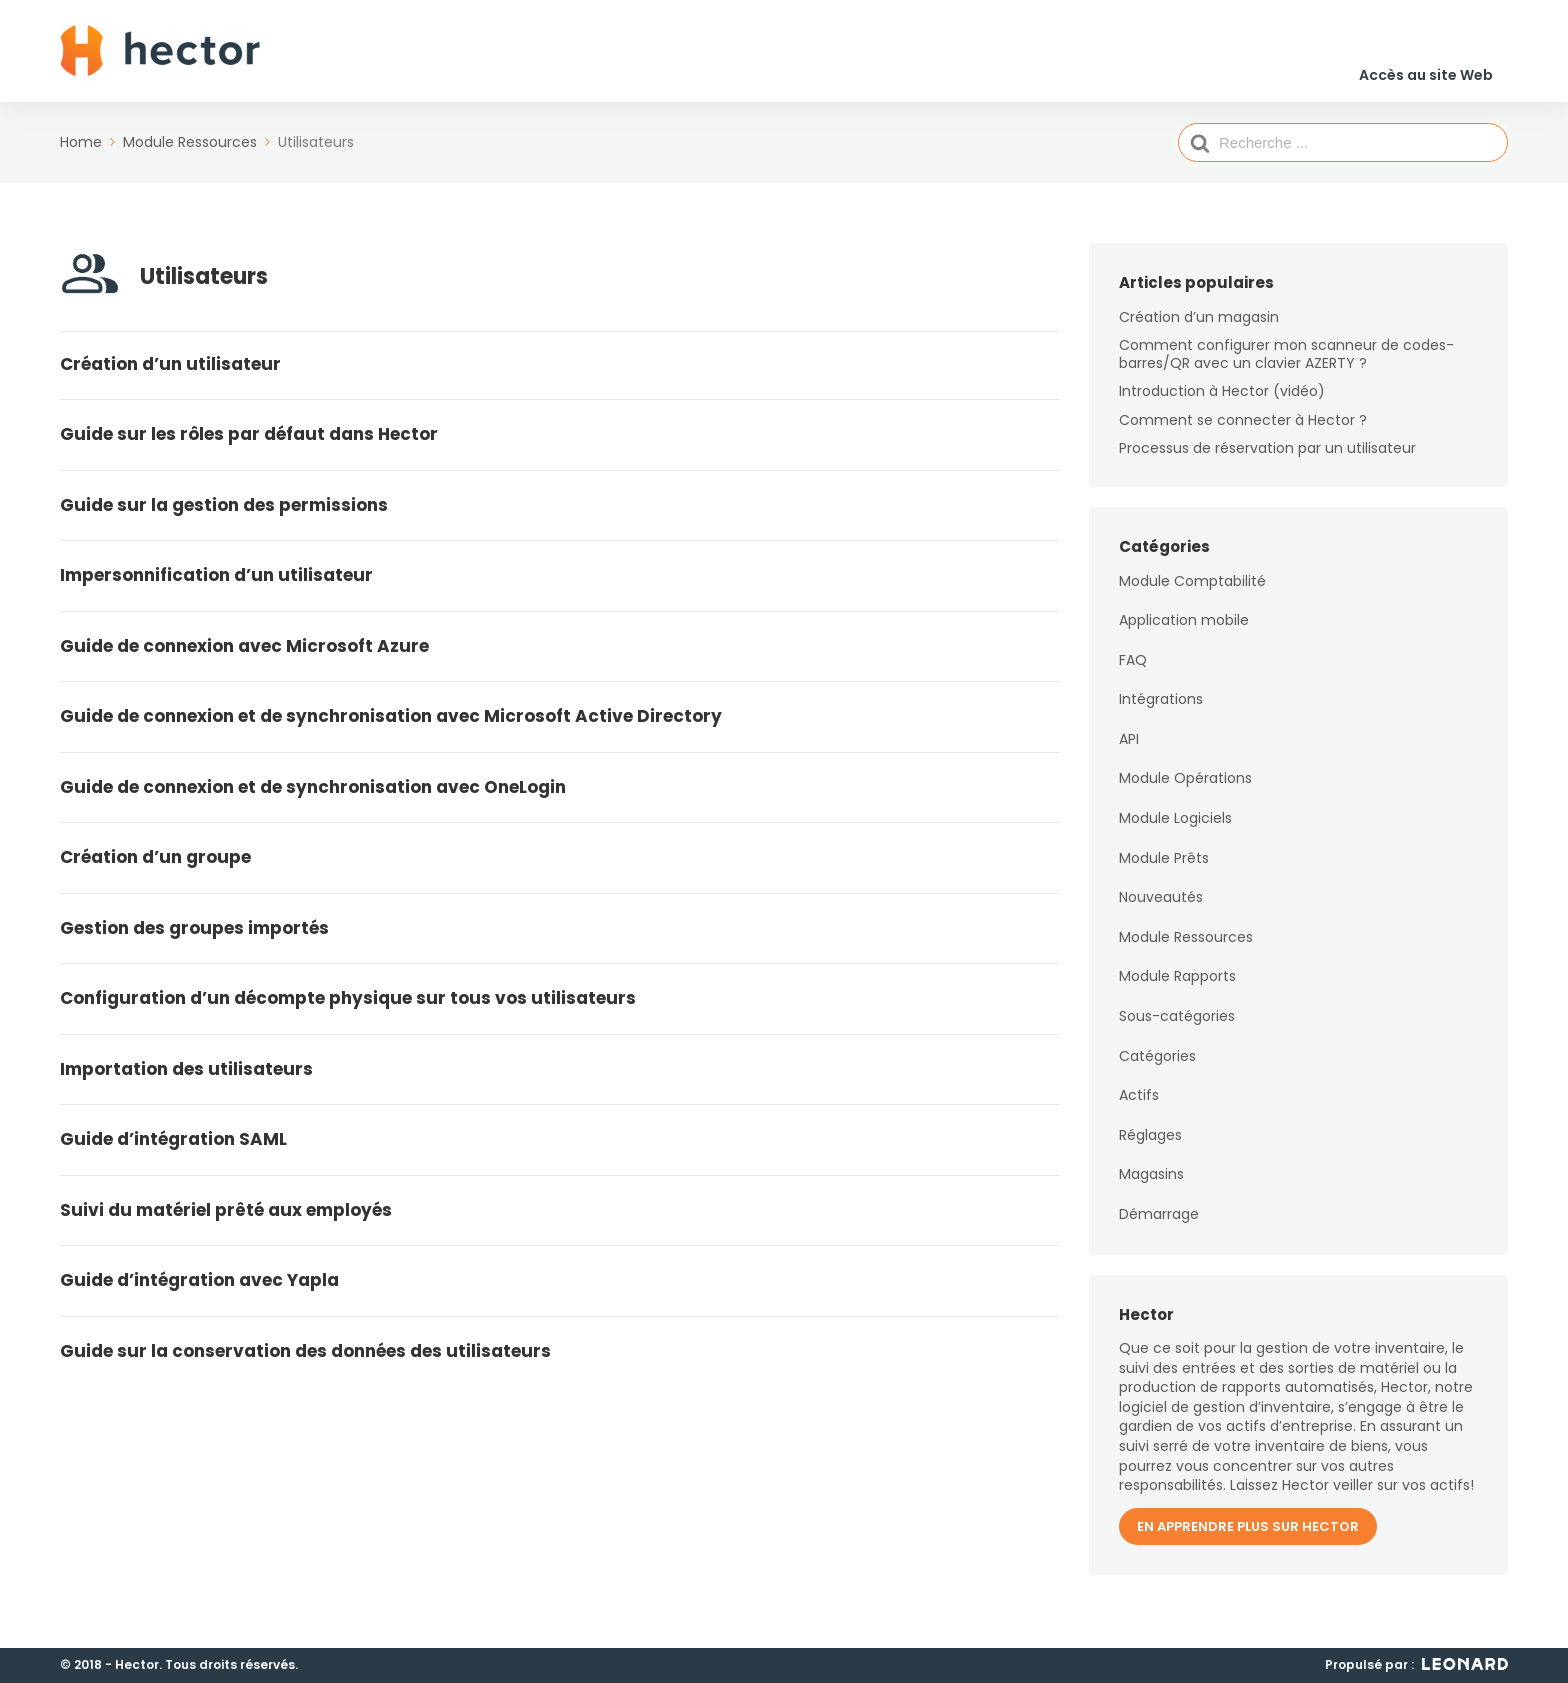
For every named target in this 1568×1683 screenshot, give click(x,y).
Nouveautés (1161, 911)
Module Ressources (1186, 950)
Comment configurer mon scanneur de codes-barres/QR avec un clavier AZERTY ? (1286, 367)
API (1129, 752)
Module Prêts (1164, 871)
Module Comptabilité (1192, 594)
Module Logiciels (1175, 831)
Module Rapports (1177, 990)
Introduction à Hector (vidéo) (1222, 405)
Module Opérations (1185, 792)
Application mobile (1184, 633)
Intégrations (1161, 713)
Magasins (1151, 1188)
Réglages (1150, 1148)
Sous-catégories (1177, 1029)
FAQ (1133, 673)
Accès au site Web (1425, 59)
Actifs (1139, 1109)
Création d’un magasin (1199, 330)
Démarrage (1159, 1227)
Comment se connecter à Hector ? (1243, 433)
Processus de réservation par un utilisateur (1267, 461)
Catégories (1157, 1069)
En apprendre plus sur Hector (1248, 1539)
